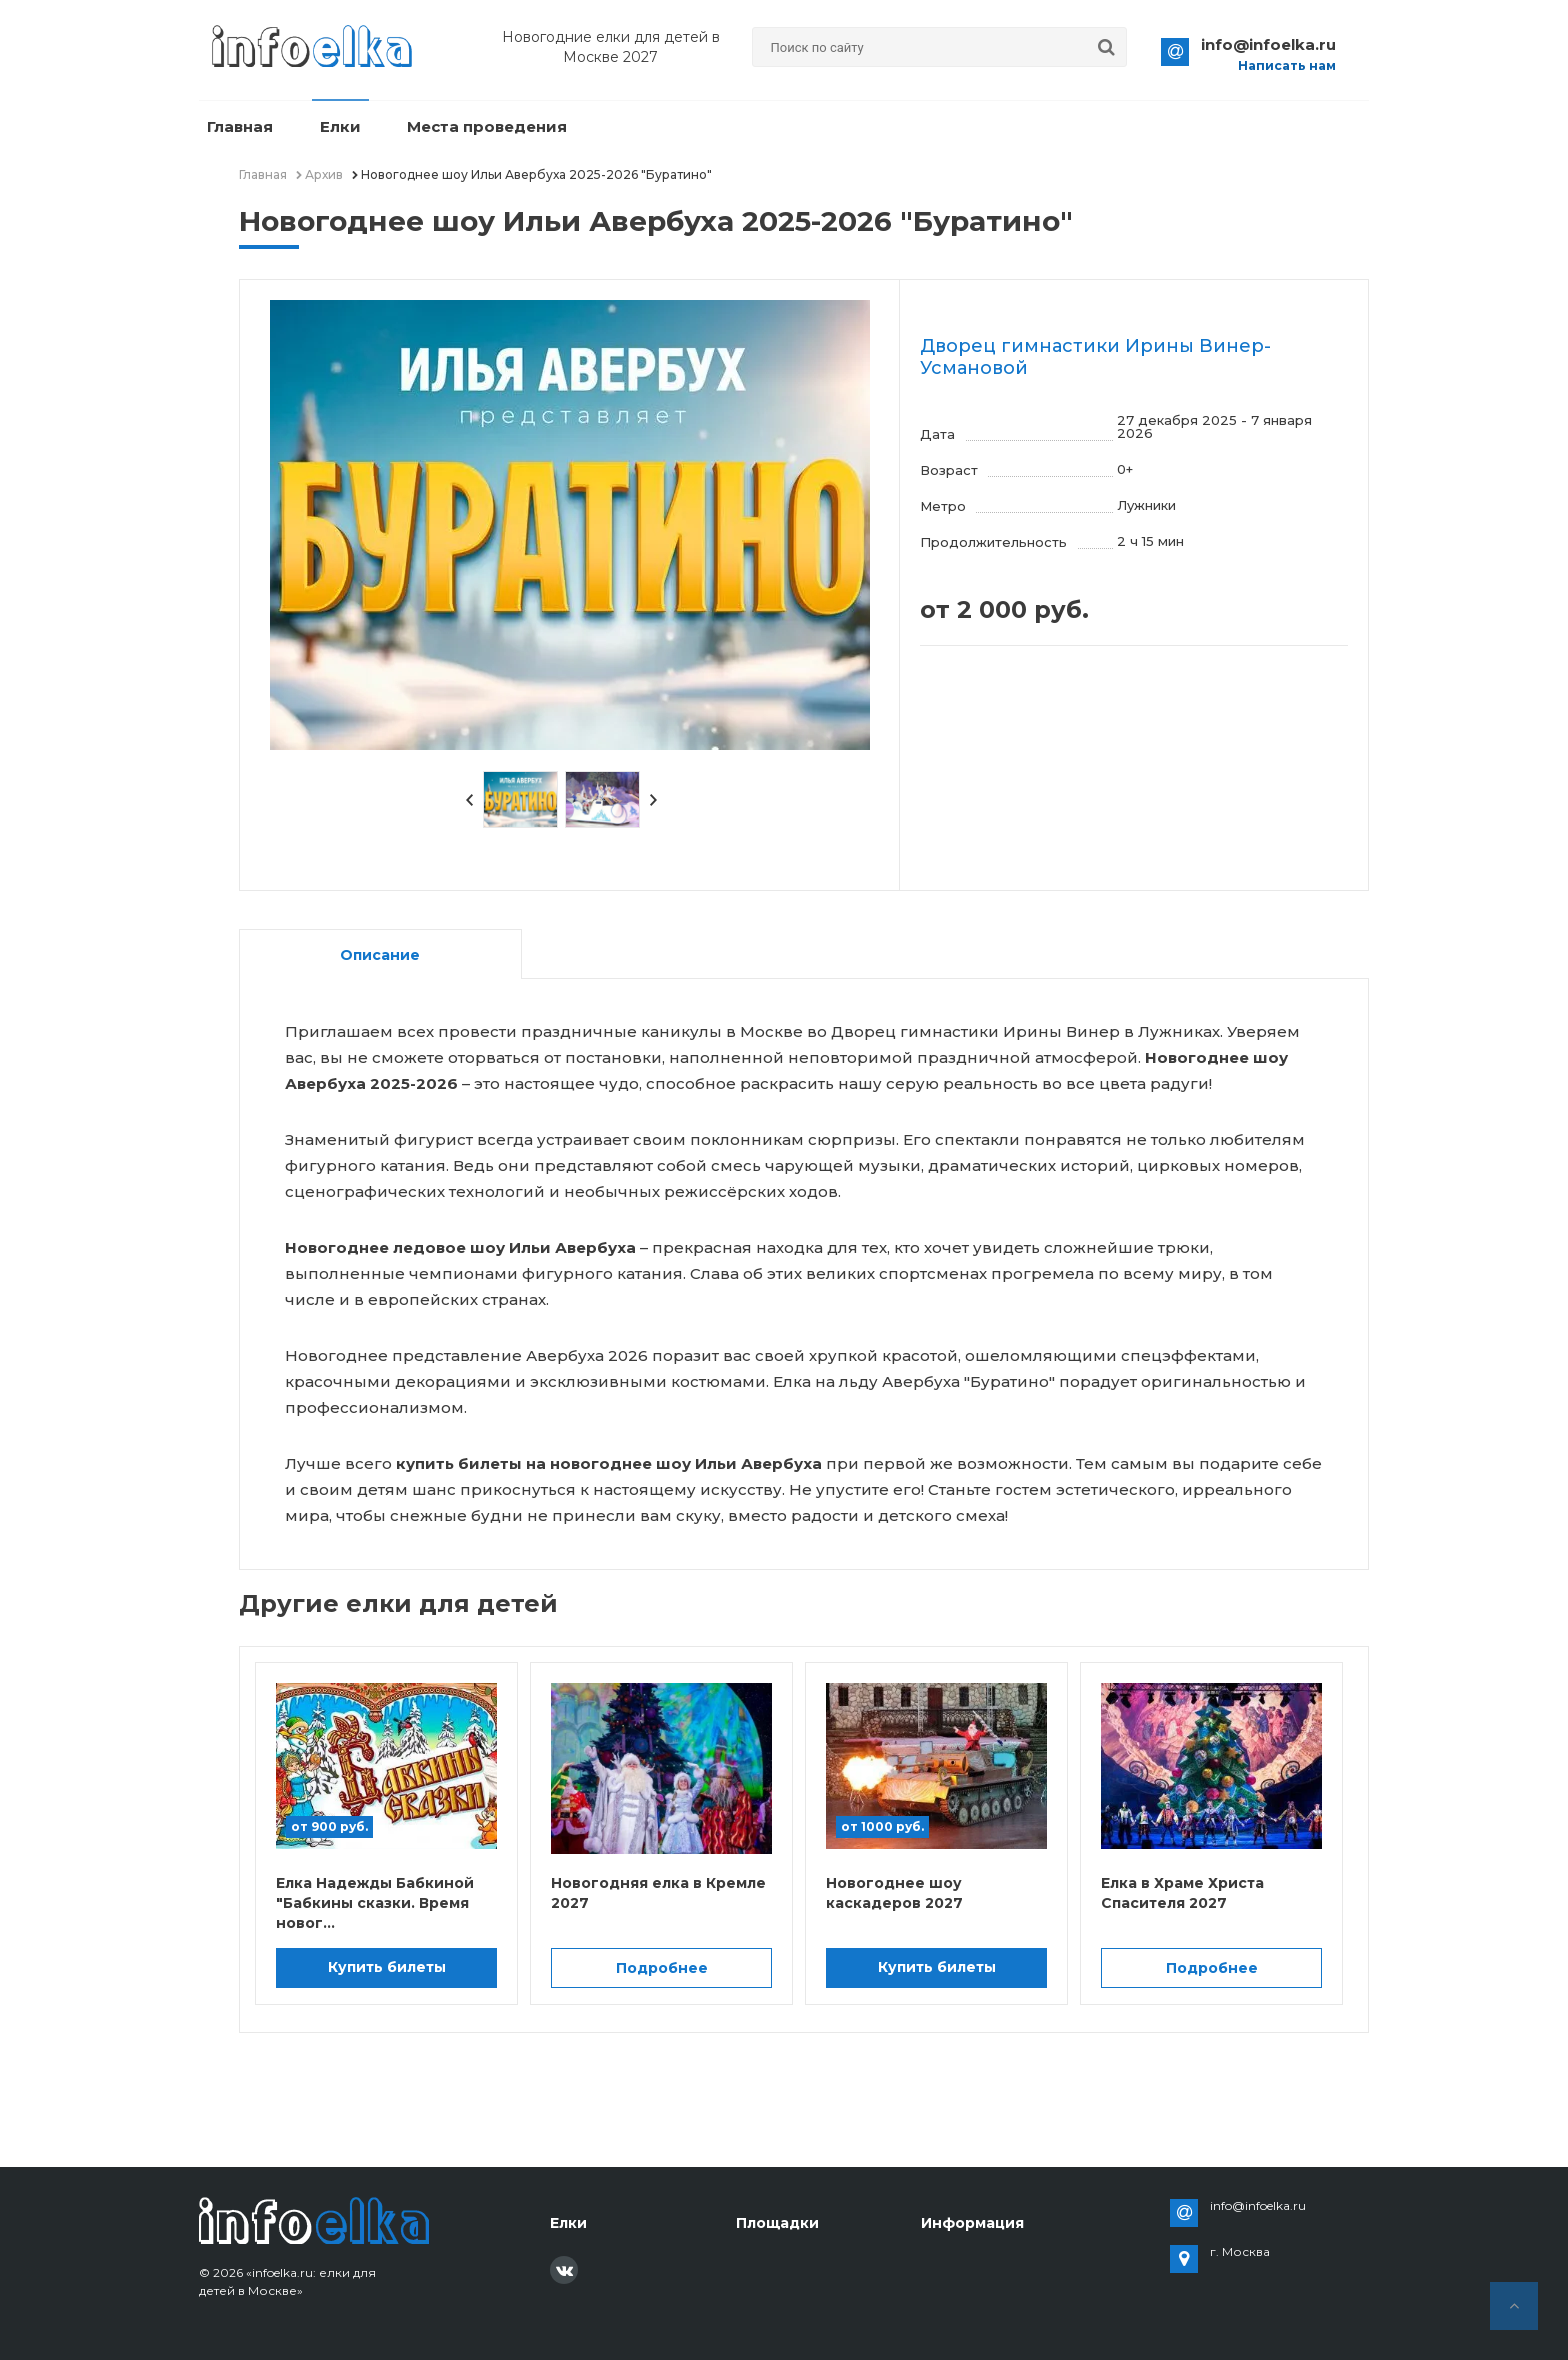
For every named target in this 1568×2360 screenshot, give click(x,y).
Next (654, 800)
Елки (330, 127)
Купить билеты (387, 1967)
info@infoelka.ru (1268, 44)
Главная (237, 127)
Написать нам (1287, 66)
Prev (469, 800)
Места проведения (471, 127)
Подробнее (662, 1968)
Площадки (777, 2223)
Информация (972, 2223)
